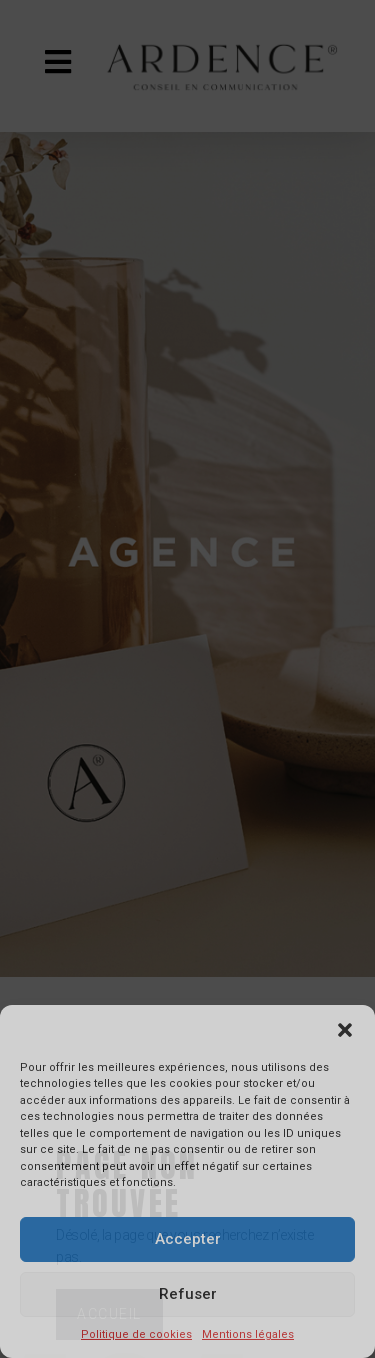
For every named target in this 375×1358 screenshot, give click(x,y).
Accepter (188, 1239)
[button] (345, 1030)
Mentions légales (248, 1334)
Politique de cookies (136, 1334)
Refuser (188, 1294)
